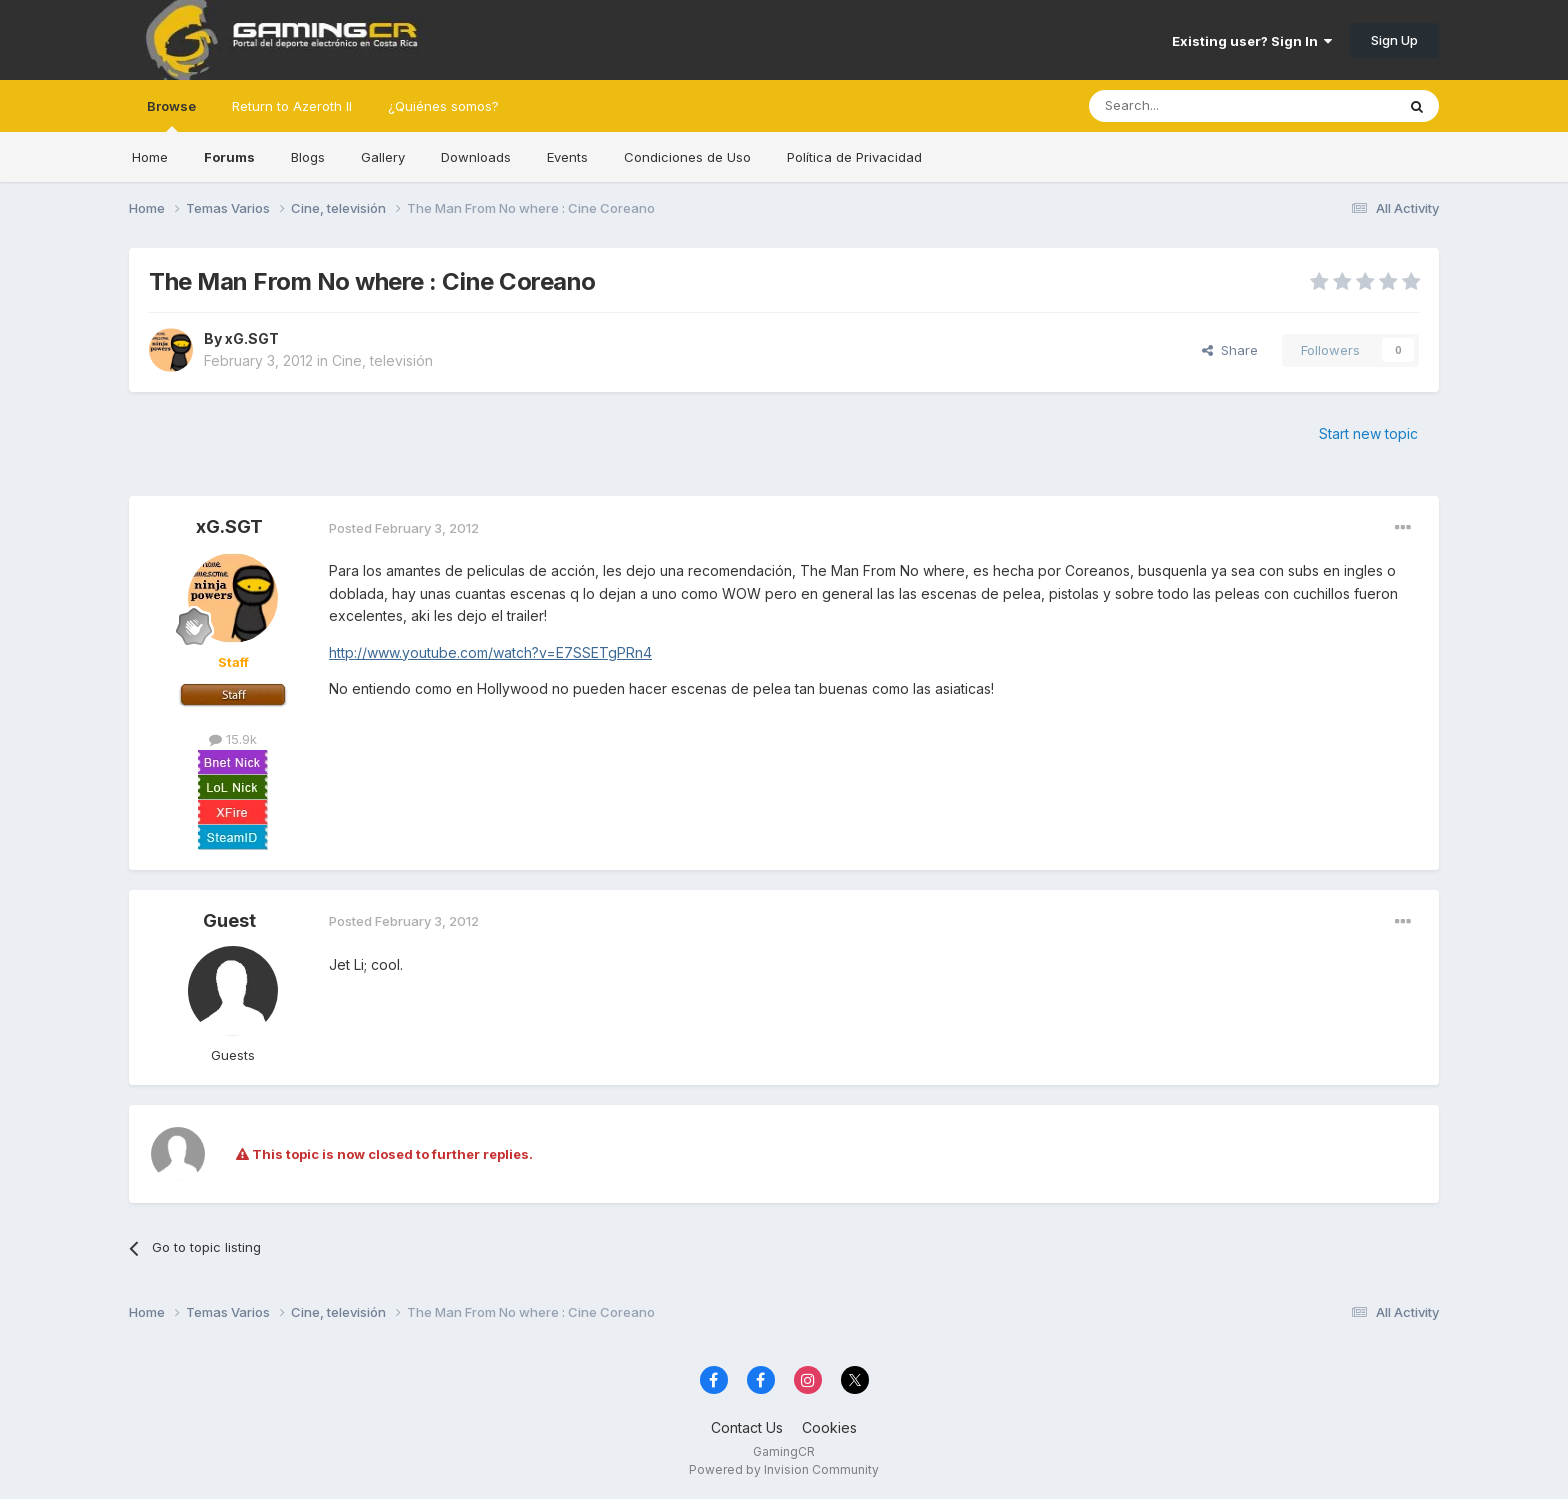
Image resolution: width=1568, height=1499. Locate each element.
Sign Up (1394, 40)
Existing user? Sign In (1252, 41)
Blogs (308, 157)
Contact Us (747, 1427)
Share (1230, 350)
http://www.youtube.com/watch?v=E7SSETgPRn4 (490, 652)
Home (150, 157)
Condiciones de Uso (687, 157)
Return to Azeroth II (292, 106)
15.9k (233, 739)
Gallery (383, 157)
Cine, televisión (382, 360)
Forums (229, 157)
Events (567, 157)
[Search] (1191, 106)
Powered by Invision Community (784, 1469)
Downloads (476, 157)
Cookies (829, 1427)
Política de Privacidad (854, 157)
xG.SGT (252, 338)
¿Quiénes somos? (443, 106)
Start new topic (1368, 433)
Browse (171, 115)
